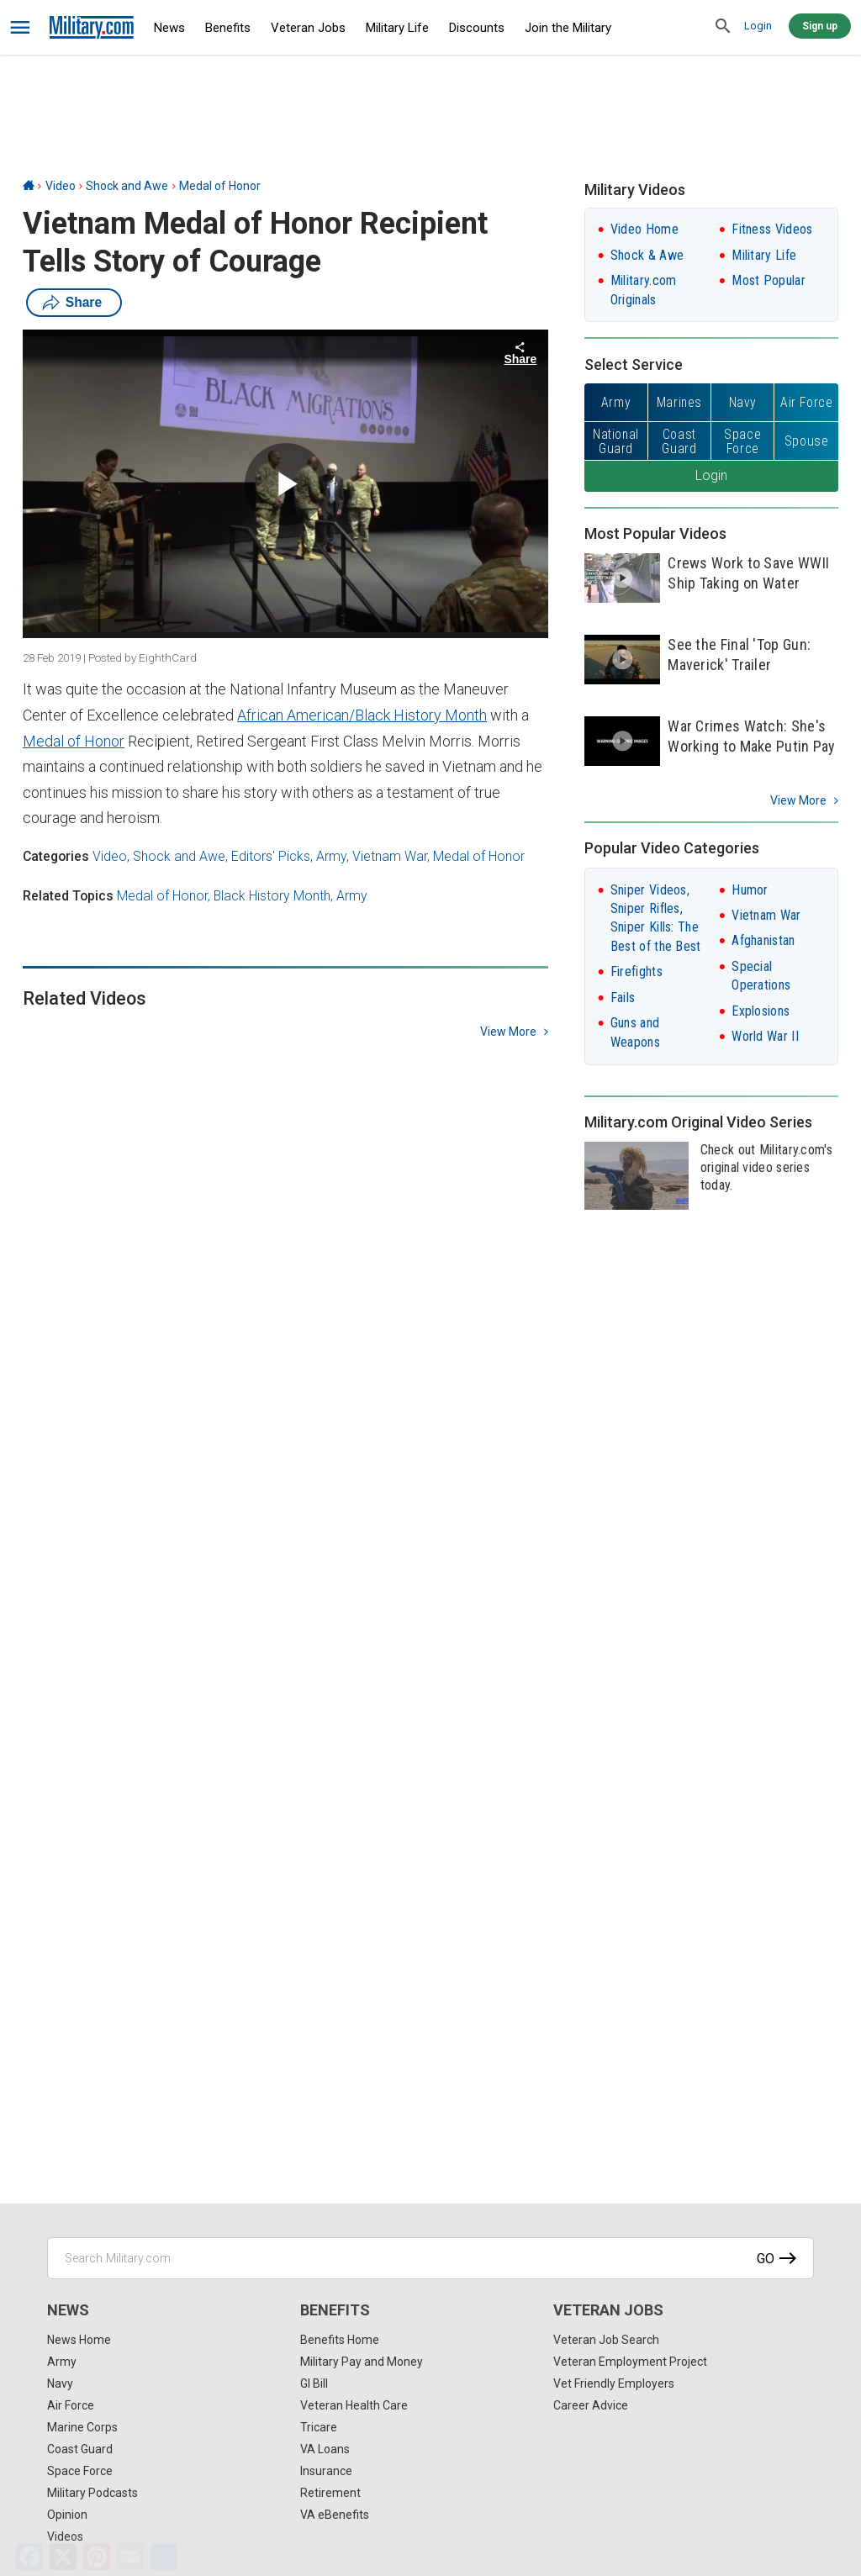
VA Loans (325, 2449)
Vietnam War (389, 856)
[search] (723, 27)
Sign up (819, 26)
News (169, 27)
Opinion (67, 2514)
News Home (79, 2339)
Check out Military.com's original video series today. (766, 1167)
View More (798, 800)
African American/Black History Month (362, 715)
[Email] (130, 2556)
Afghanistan (763, 940)
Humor (750, 890)
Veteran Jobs (308, 27)
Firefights (636, 971)
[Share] (164, 2556)
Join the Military (568, 27)
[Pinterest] (97, 2556)
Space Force (80, 2471)
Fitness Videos (772, 229)
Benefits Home (339, 2339)
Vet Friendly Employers (613, 2383)
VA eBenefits (334, 2514)
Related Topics (68, 896)
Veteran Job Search (606, 2339)
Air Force (70, 2405)
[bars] (21, 28)
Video (60, 186)
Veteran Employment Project (630, 2361)
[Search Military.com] (430, 2258)
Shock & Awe (647, 255)
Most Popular (769, 280)
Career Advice (590, 2405)
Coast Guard (80, 2449)
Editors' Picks (270, 856)
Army (331, 856)
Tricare (318, 2427)
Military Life (397, 27)
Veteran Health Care (354, 2405)
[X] (63, 2556)
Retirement (330, 2492)
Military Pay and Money (361, 2361)
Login (758, 25)
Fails (623, 998)
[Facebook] (29, 2556)
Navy (60, 2383)
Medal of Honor (220, 186)
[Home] (28, 186)
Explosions (761, 1011)
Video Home (644, 229)
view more (508, 1031)
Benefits (228, 27)
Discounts (476, 27)
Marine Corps (82, 2427)
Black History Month (272, 896)
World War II (765, 1036)
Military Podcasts (92, 2492)
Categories (56, 856)
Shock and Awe (127, 186)
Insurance (326, 2471)
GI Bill (314, 2383)
